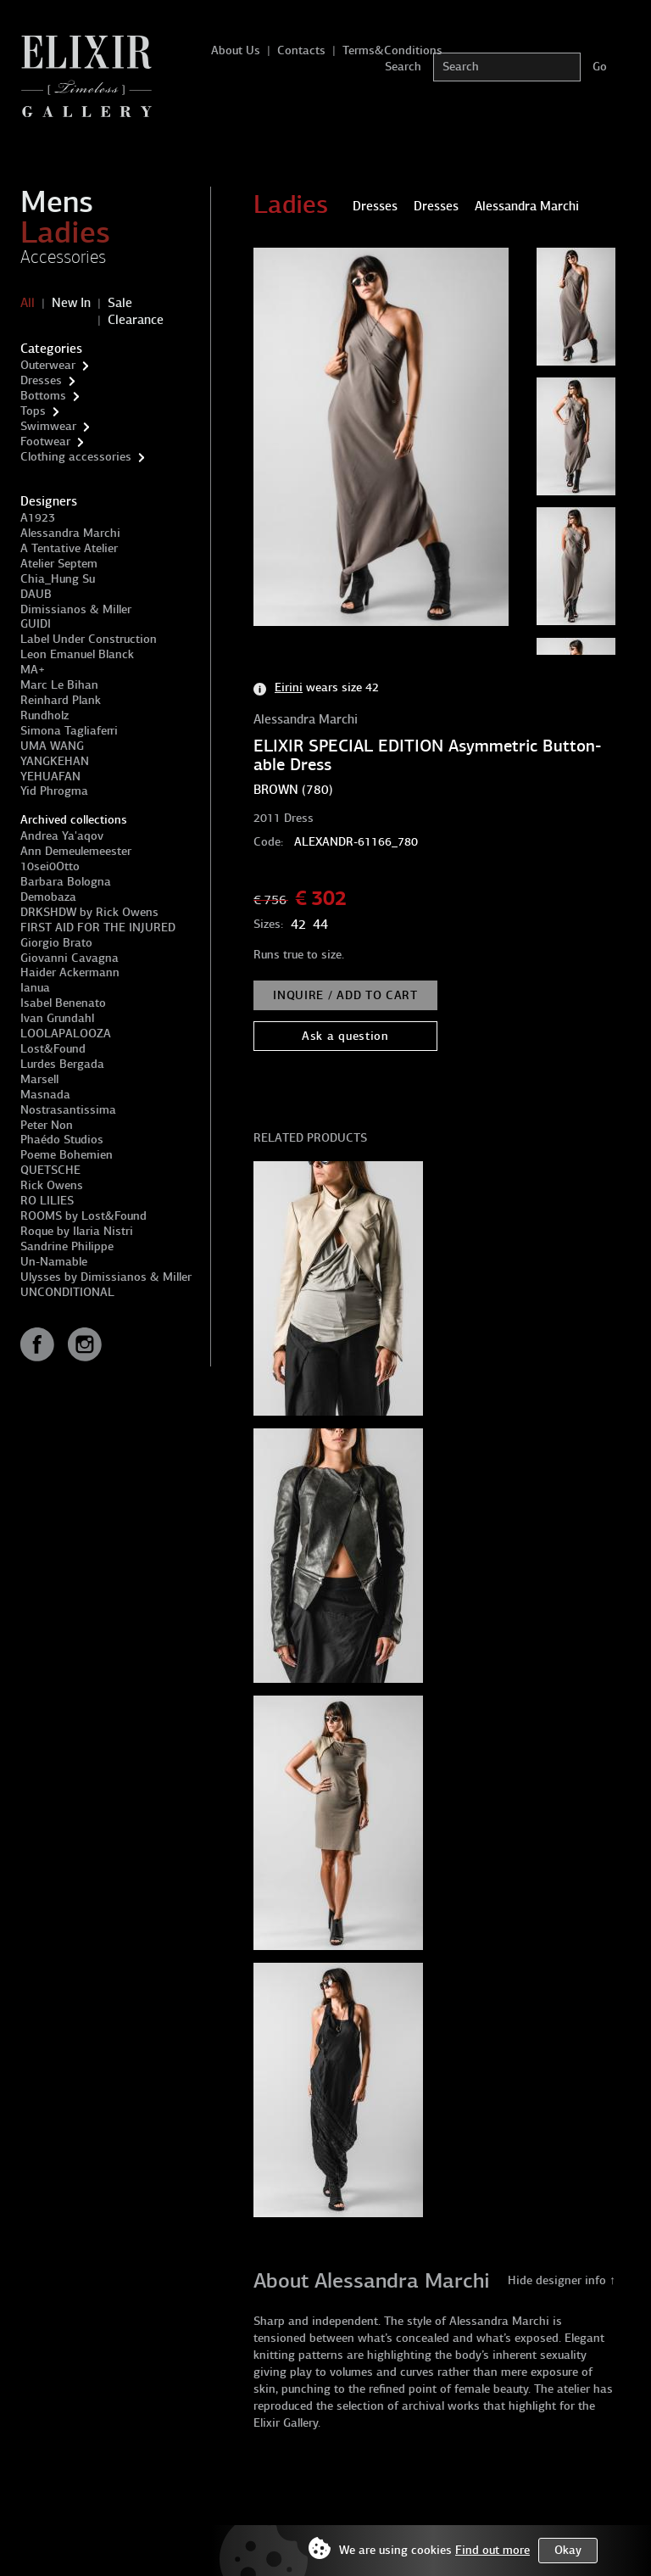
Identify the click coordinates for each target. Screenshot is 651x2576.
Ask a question (345, 1036)
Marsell (39, 1079)
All (27, 302)
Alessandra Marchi (70, 533)
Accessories (63, 257)
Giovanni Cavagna (69, 958)
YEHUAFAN (50, 776)
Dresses (41, 380)
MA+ (32, 669)
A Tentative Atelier (69, 548)
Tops (33, 411)
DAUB (36, 594)
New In (71, 302)
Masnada (45, 1094)
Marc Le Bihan (59, 685)
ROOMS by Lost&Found (83, 1216)
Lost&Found (53, 1049)
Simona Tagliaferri (69, 731)
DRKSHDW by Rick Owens (89, 912)
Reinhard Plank (60, 700)
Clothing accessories (75, 457)
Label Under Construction (88, 639)
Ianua (35, 988)
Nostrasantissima (68, 1110)
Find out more (492, 2550)
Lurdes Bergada (62, 1064)
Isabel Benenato (63, 1003)
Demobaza (48, 897)
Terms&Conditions (392, 50)
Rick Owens (51, 1185)
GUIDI (35, 624)
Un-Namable (53, 1261)
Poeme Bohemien (66, 1155)
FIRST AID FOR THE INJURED (97, 927)
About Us (235, 50)
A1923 (37, 518)
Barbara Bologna (65, 881)
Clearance (136, 319)
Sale (120, 302)
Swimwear (48, 426)
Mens (56, 202)
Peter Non (46, 1125)
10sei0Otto (50, 866)
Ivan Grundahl (57, 1018)
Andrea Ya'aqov (61, 836)
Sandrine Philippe (67, 1246)
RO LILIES (47, 1200)
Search (403, 66)
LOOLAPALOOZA (65, 1033)
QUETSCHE (50, 1170)
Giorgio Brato (56, 943)
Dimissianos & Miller (75, 609)
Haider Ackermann (70, 972)
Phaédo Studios (61, 1139)
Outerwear (47, 365)
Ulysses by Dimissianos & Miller (106, 1277)
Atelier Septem (58, 563)
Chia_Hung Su (57, 579)
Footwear (45, 441)
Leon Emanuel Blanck (77, 654)
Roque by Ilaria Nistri (76, 1231)
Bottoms (43, 395)
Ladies (65, 232)
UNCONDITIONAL (67, 1292)
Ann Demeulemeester (75, 851)
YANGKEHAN (54, 761)
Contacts (301, 50)
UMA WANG (52, 746)
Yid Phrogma (54, 791)
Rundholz (44, 715)
